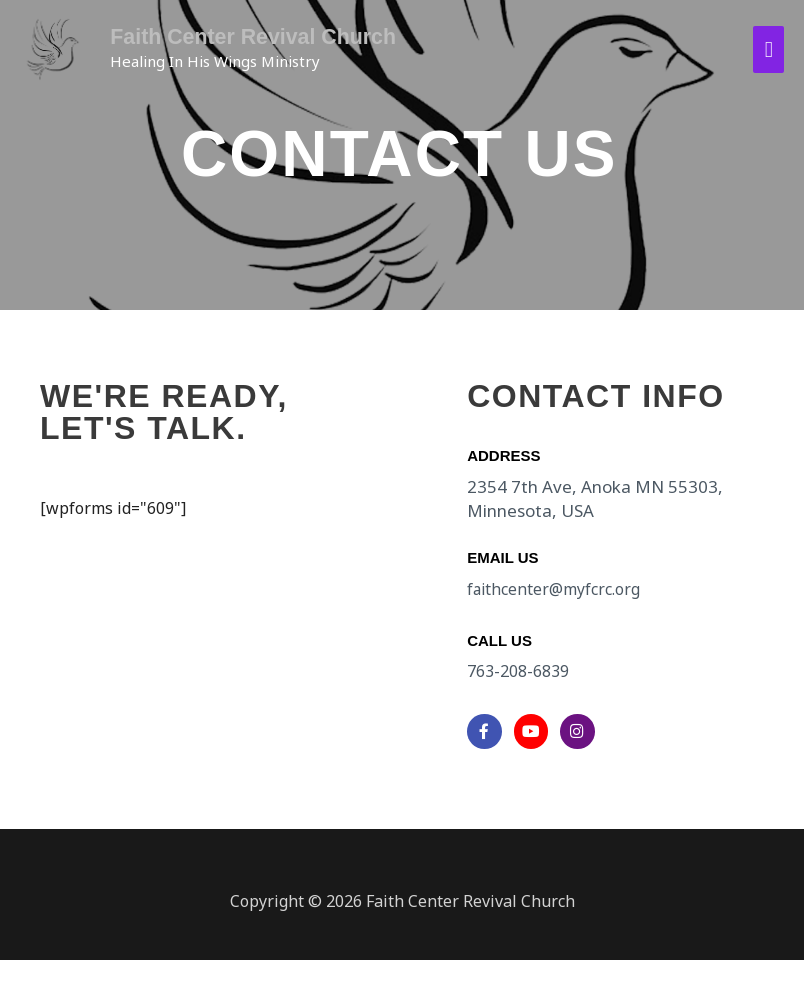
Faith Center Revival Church (245, 35)
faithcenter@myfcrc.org (554, 589)
